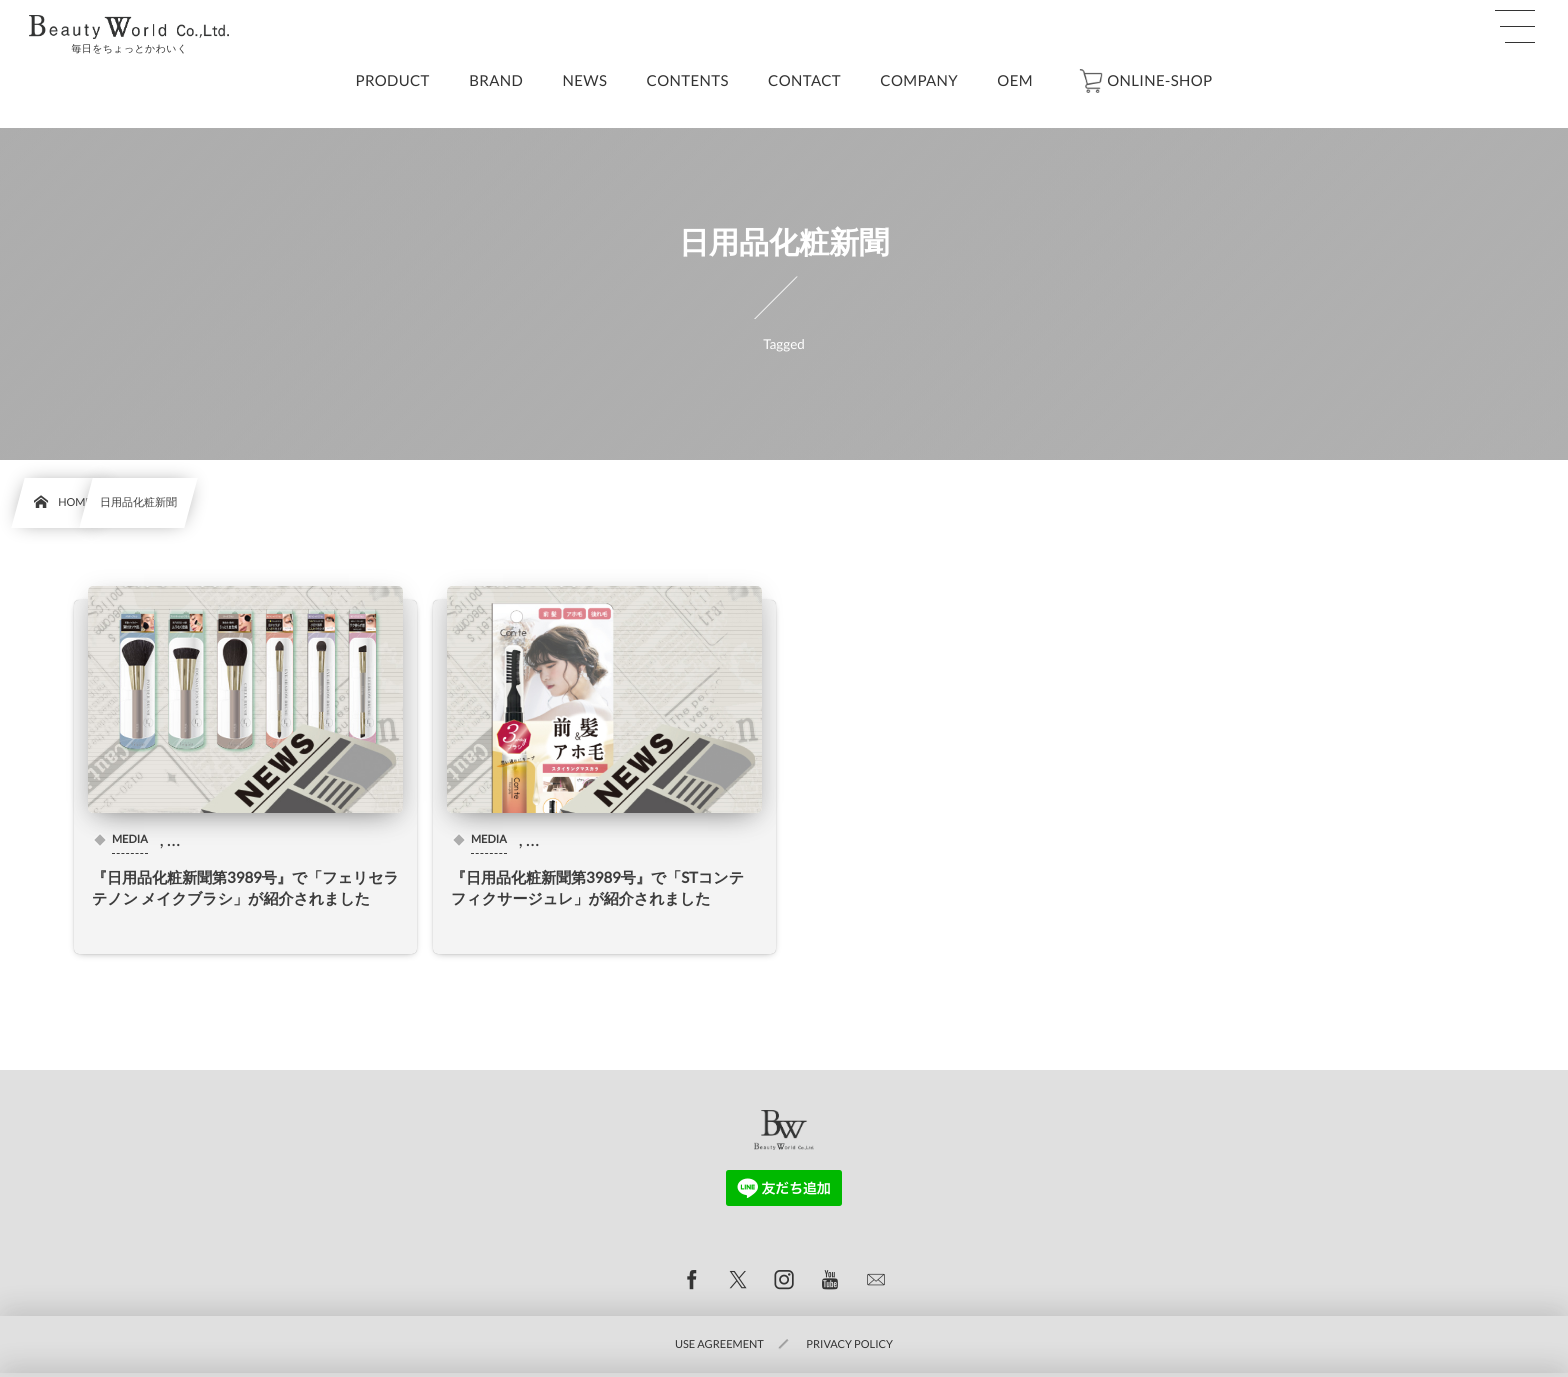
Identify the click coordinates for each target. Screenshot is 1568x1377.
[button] (1515, 27)
